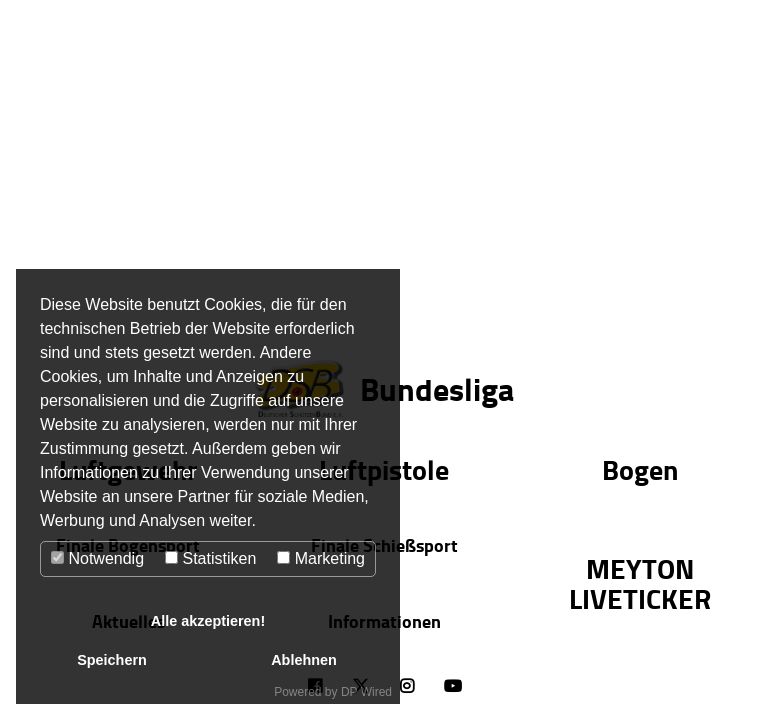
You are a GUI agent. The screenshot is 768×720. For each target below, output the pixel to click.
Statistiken (210, 558)
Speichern (112, 660)
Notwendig (97, 558)
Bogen (640, 469)
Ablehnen (304, 660)
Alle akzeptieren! (208, 621)
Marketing (321, 558)
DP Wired (366, 692)
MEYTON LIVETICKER (640, 583)
